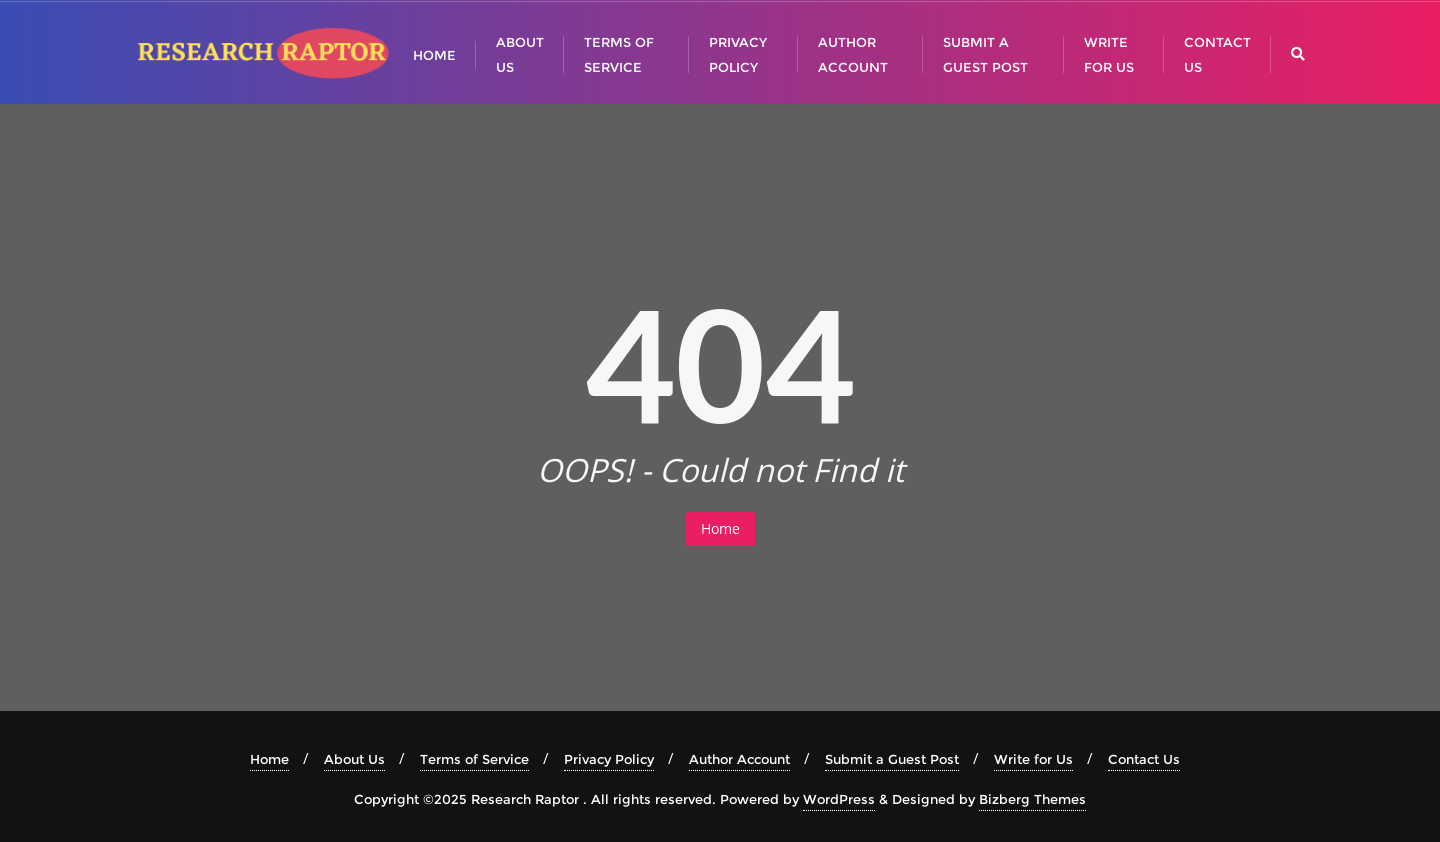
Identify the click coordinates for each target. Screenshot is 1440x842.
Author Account (739, 759)
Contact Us (1144, 759)
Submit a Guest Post (892, 759)
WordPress (839, 799)
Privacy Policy (609, 759)
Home (720, 528)
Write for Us (1033, 759)
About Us (354, 759)
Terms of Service (474, 759)
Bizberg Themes (1032, 799)
